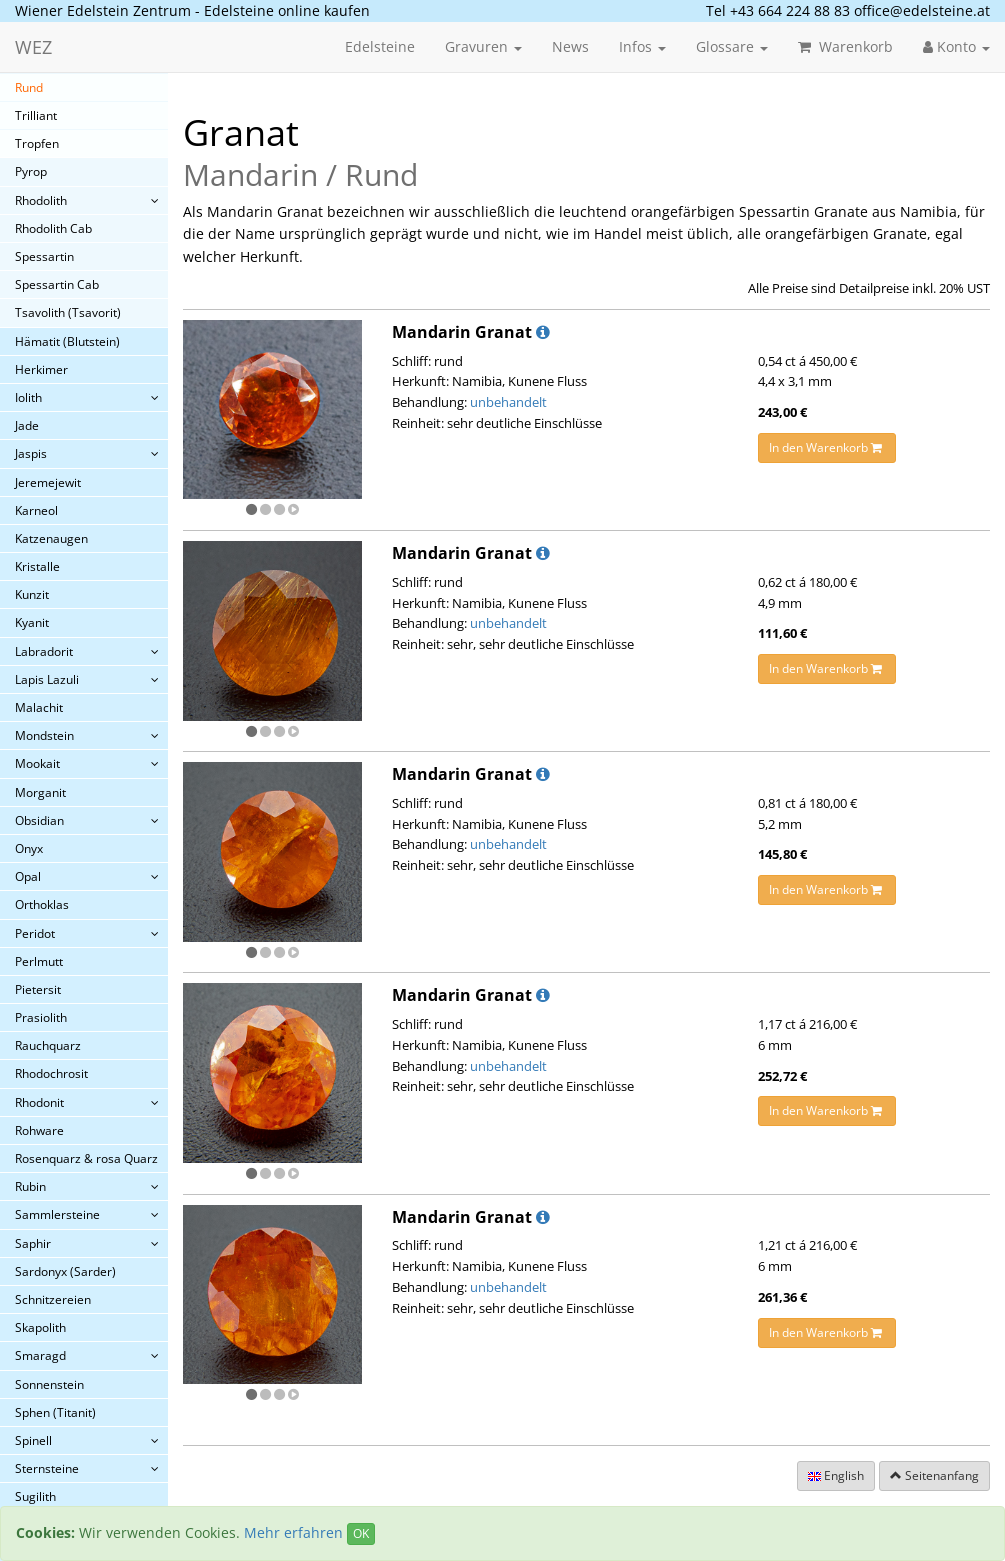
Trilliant (36, 115)
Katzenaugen (51, 538)
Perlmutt (39, 961)
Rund (29, 87)
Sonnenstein (49, 1384)
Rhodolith (41, 200)
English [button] (836, 1475)
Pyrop (31, 171)
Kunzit (32, 594)
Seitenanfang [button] (934, 1475)
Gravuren (483, 46)
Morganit (40, 792)
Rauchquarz (48, 1045)
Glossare (732, 46)
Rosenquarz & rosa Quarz (86, 1158)
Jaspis (31, 453)
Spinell (33, 1440)
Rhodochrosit (51, 1073)
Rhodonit (39, 1102)
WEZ (33, 47)
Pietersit (38, 989)
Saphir (33, 1243)
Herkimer (41, 369)
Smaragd (40, 1355)
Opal (28, 876)
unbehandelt (508, 402)
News (570, 46)
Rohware (39, 1130)
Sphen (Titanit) (55, 1412)
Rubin (30, 1186)
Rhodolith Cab (53, 228)
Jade (27, 425)
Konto (956, 46)
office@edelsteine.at (922, 10)
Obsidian (39, 820)
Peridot (35, 933)
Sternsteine (47, 1468)
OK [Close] (361, 1533)
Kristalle (37, 566)
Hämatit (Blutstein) (67, 341)
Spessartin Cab (57, 284)
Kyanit (32, 622)
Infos (642, 46)
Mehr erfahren (293, 1532)
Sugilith (35, 1496)
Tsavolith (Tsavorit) (68, 312)
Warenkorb (845, 46)
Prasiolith (41, 1017)
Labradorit (44, 651)
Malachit (39, 707)
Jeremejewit (48, 482)
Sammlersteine (57, 1214)
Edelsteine (380, 46)
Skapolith (40, 1327)
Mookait (37, 763)
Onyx (29, 848)
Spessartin (44, 256)
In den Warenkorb (827, 447)
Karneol (36, 510)
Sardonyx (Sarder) (65, 1271)
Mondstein (44, 735)
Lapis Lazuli (47, 679)
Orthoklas (42, 904)
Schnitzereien (53, 1299)
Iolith (28, 397)
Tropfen (37, 143)
